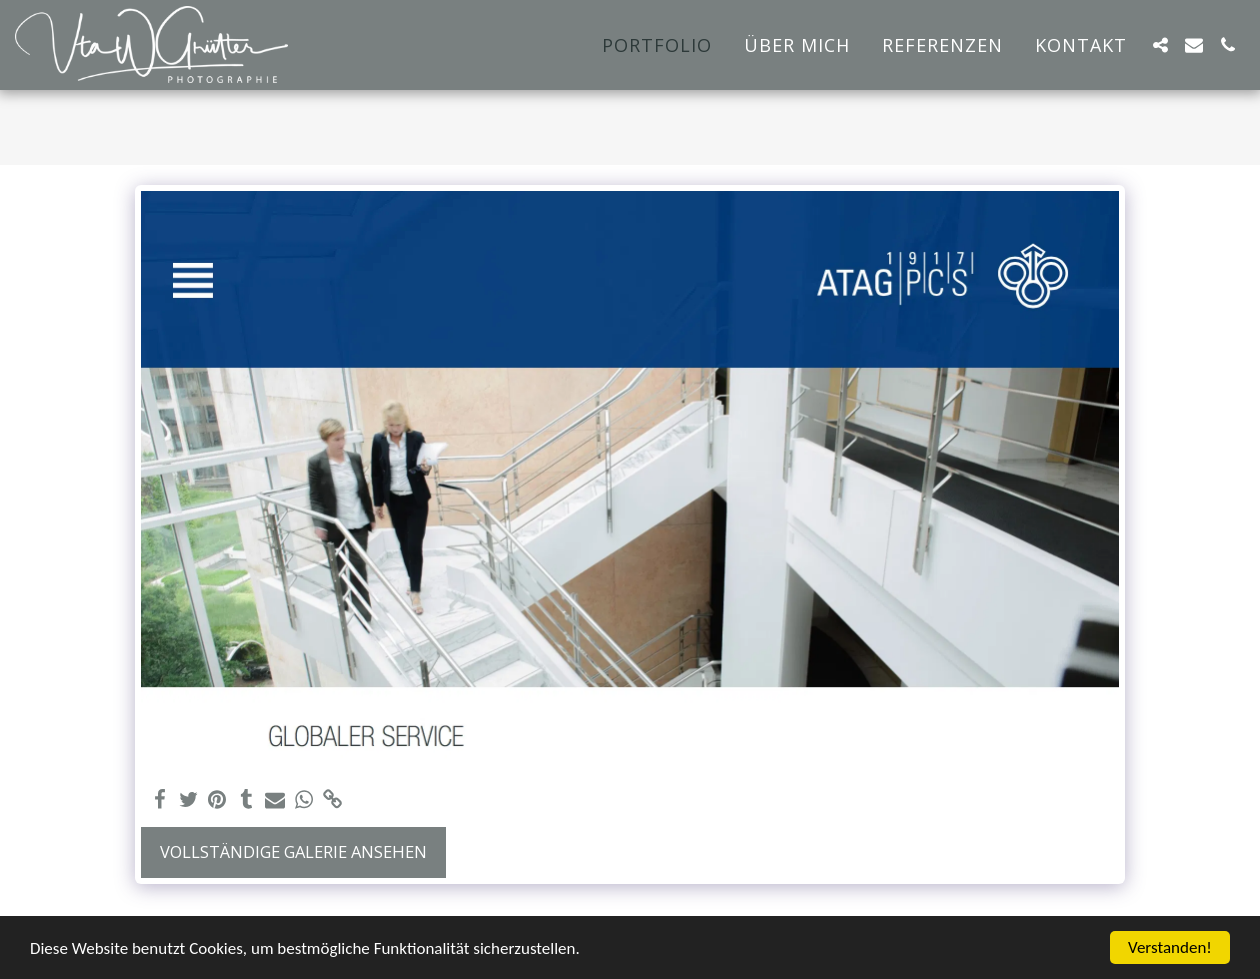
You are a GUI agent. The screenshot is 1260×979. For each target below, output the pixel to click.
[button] (1160, 45)
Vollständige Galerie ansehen (293, 851)
